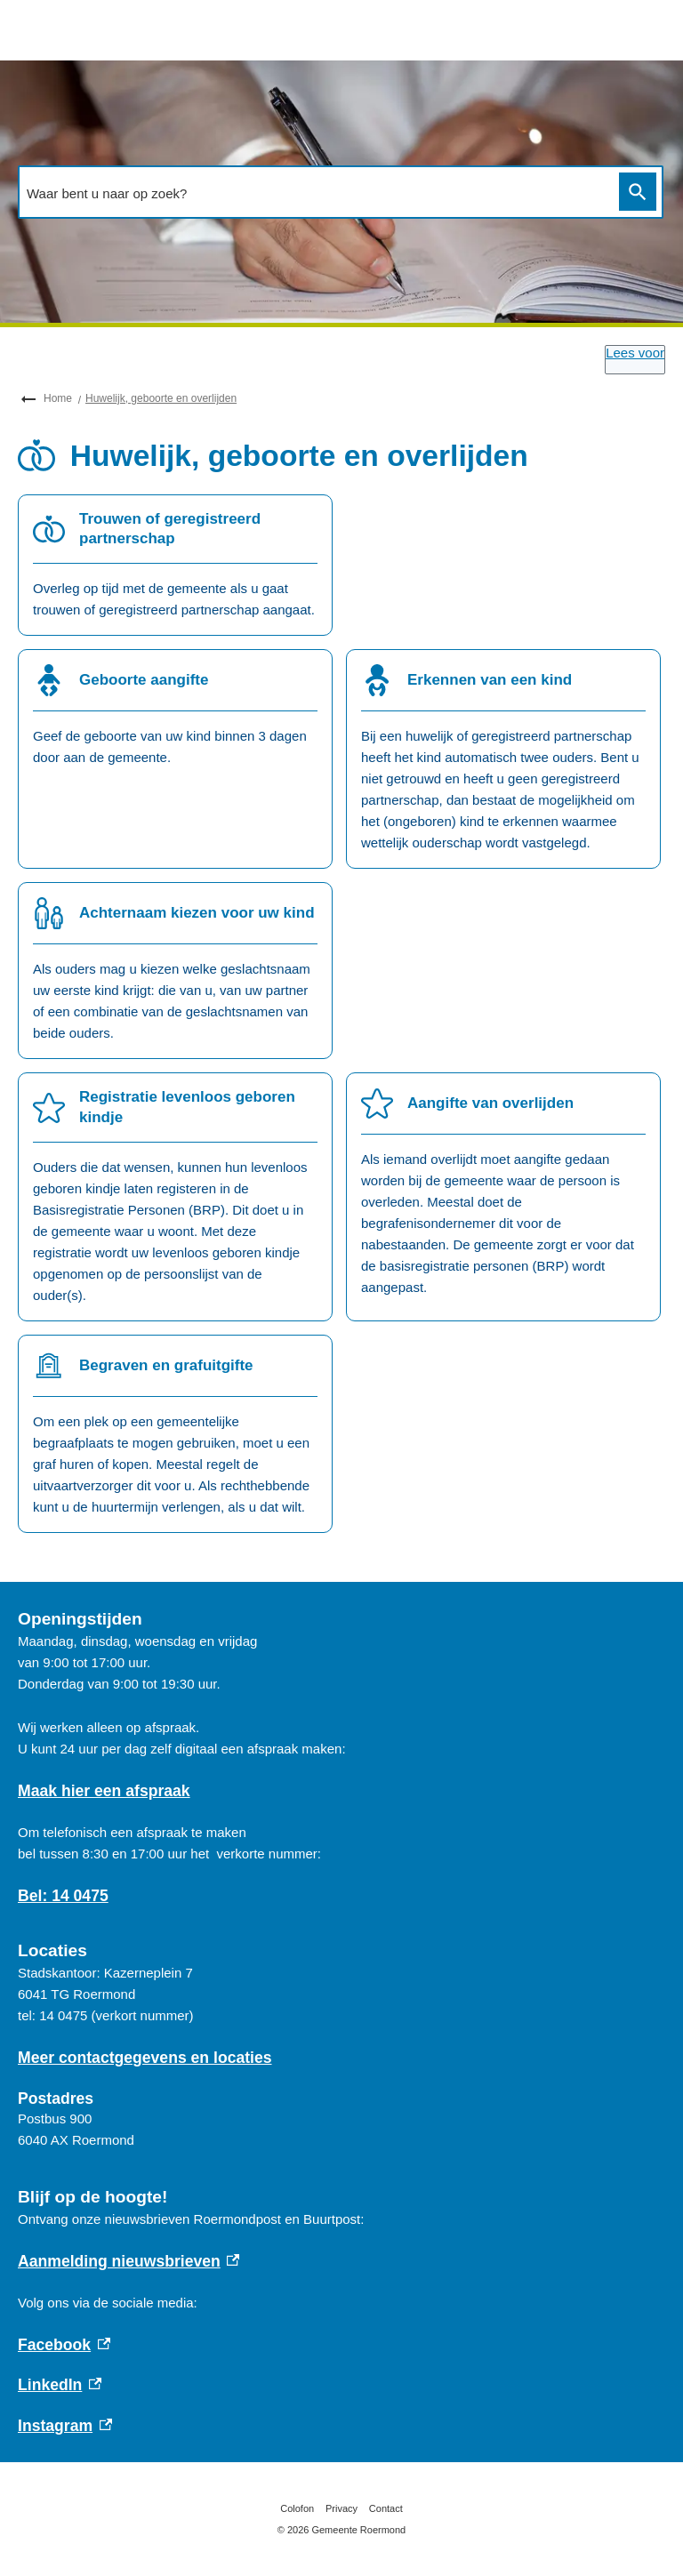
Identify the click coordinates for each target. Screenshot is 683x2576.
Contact (386, 2508)
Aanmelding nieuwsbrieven (128, 2261)
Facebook (64, 2345)
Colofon (297, 2508)
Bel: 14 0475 (63, 1896)
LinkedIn (59, 2385)
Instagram (65, 2426)
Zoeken (634, 192)
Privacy (341, 2508)
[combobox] (314, 193)
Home (58, 398)
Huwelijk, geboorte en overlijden (161, 398)
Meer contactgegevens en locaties (145, 2057)
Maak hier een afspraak (104, 1791)
